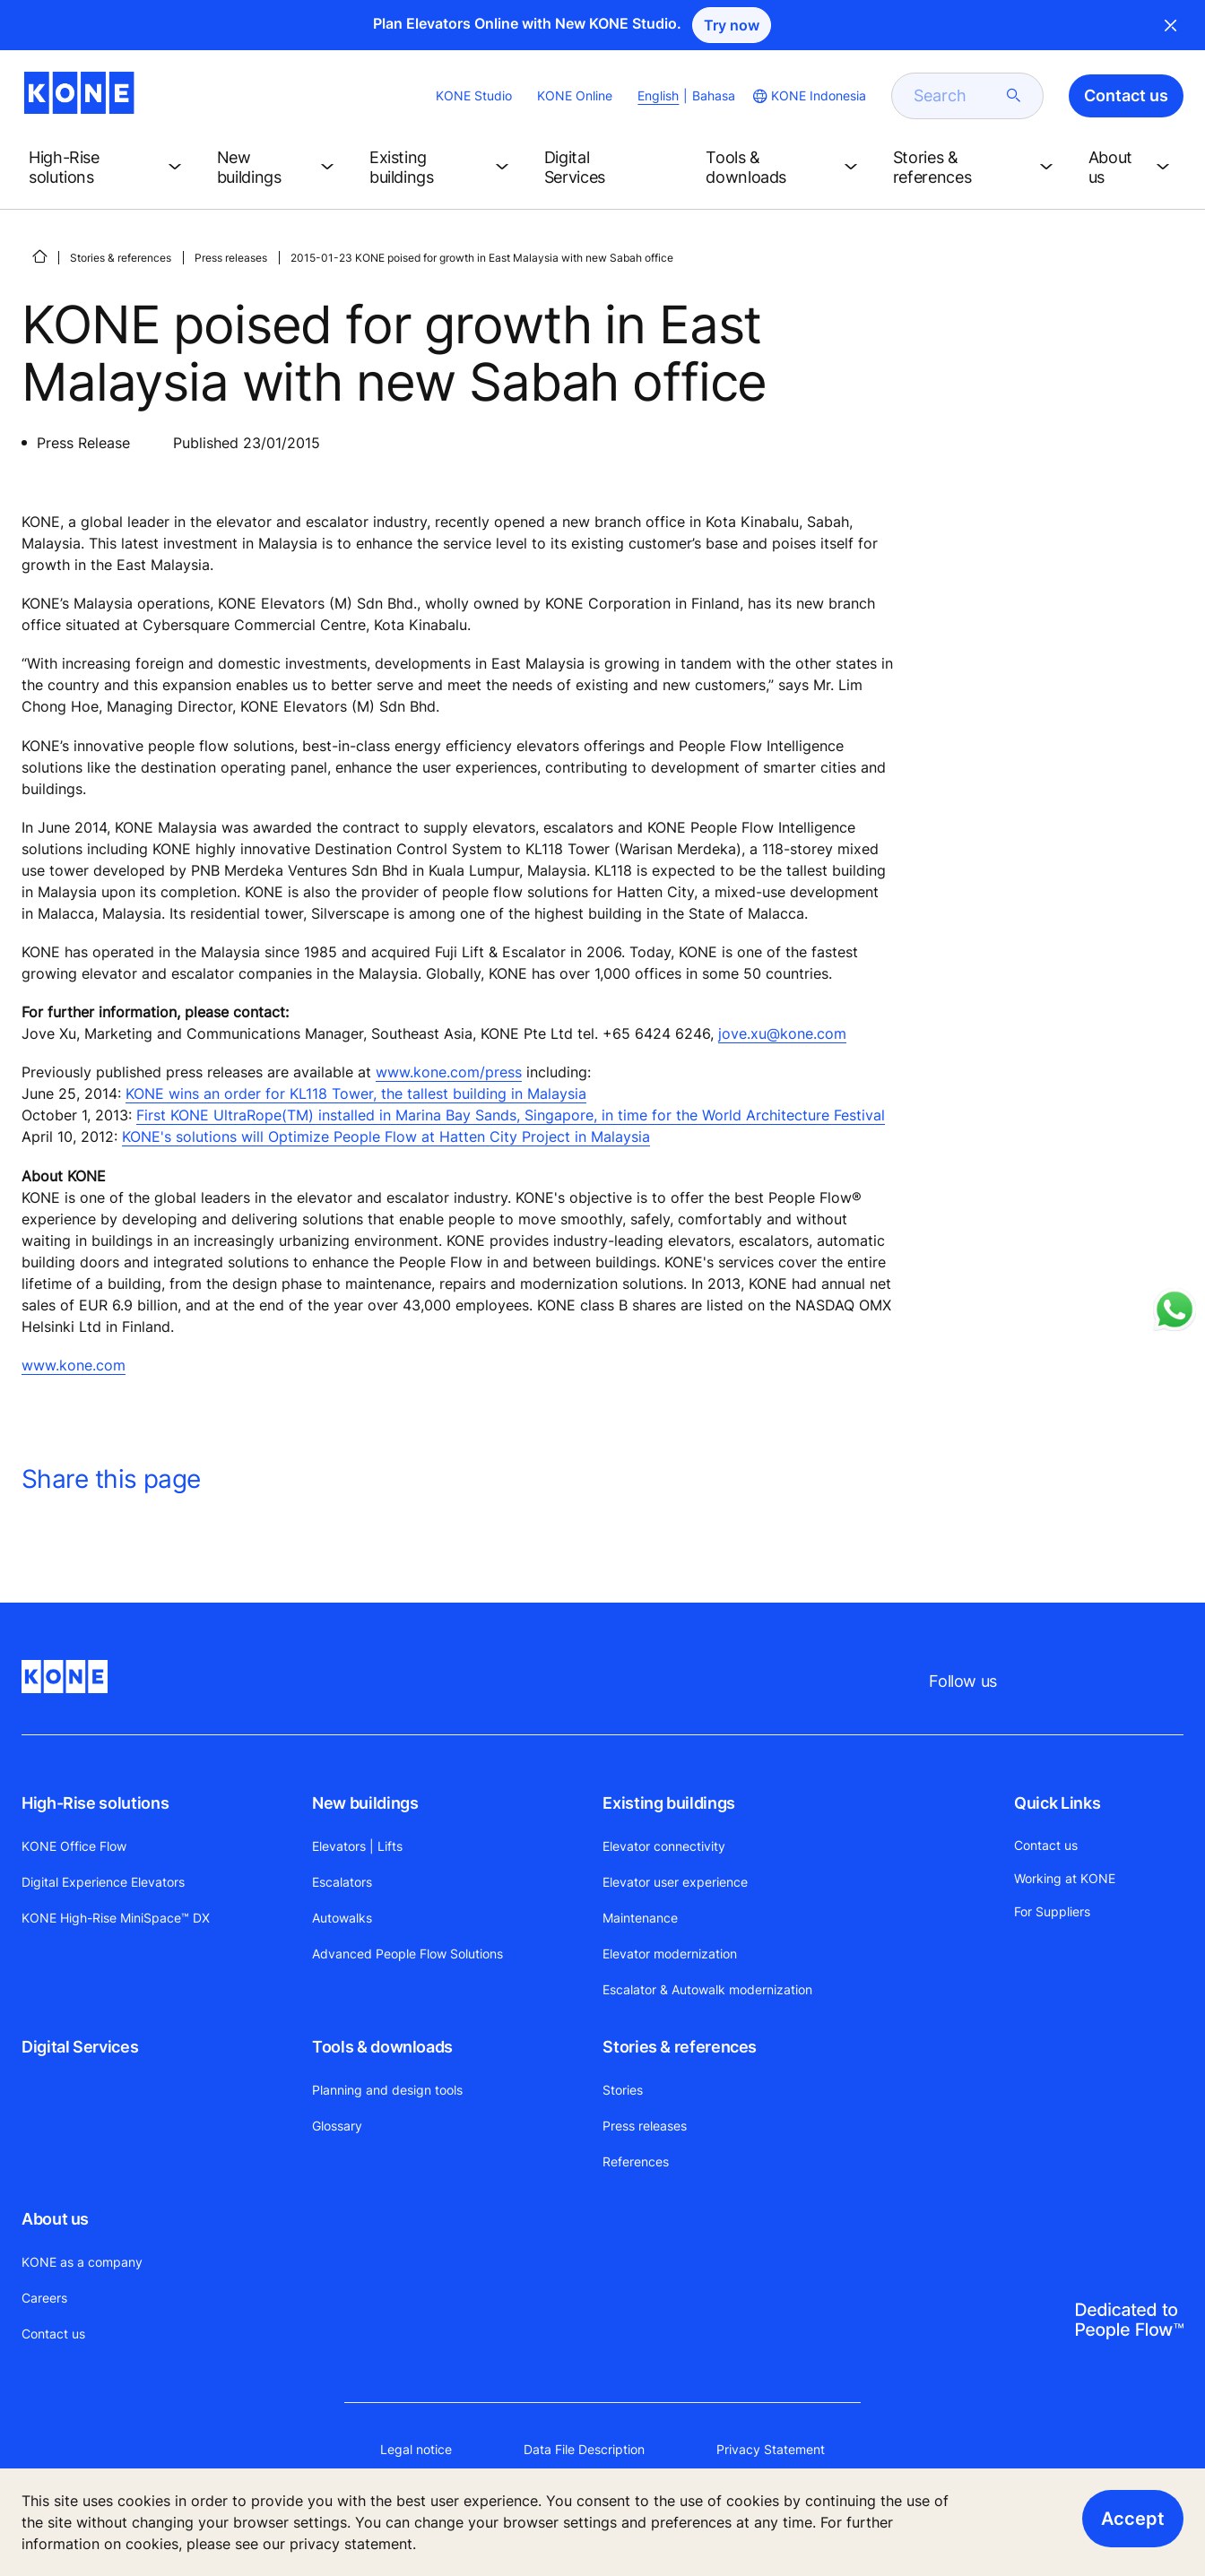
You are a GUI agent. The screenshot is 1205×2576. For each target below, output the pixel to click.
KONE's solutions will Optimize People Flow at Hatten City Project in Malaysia (386, 1136)
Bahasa (713, 95)
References (635, 2161)
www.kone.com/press (449, 1072)
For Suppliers (1052, 1911)
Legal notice (416, 2449)
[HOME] (39, 256)
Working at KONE (1064, 1878)
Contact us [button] (1126, 95)
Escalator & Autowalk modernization (707, 1989)
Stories (622, 2089)
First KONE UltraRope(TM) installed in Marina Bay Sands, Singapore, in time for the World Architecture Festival (510, 1115)
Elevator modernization (669, 1953)
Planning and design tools (387, 2089)
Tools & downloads (382, 2046)
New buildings (365, 1803)
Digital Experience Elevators (103, 1881)
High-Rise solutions (95, 1803)
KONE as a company (82, 2261)
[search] (956, 95)
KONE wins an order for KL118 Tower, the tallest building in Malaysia (356, 1093)
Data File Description (584, 2449)
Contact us (53, 2333)
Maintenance (640, 1917)
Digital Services (80, 2046)
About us (55, 2218)
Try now (731, 25)
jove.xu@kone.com (782, 1033)
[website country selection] (808, 96)
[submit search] (1014, 95)
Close (1170, 25)
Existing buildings (668, 1803)
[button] (108, 167)
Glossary (337, 2125)
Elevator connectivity (663, 1846)
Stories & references (120, 257)
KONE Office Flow (74, 1846)
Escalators (342, 1881)
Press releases (231, 257)
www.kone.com (74, 1365)
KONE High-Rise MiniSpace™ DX (116, 1917)
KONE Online (574, 95)
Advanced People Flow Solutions (407, 1953)
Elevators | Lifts (357, 1846)
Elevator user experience (675, 1881)
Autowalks (342, 1917)
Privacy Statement (770, 2449)
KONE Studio (474, 95)
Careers (44, 2297)
